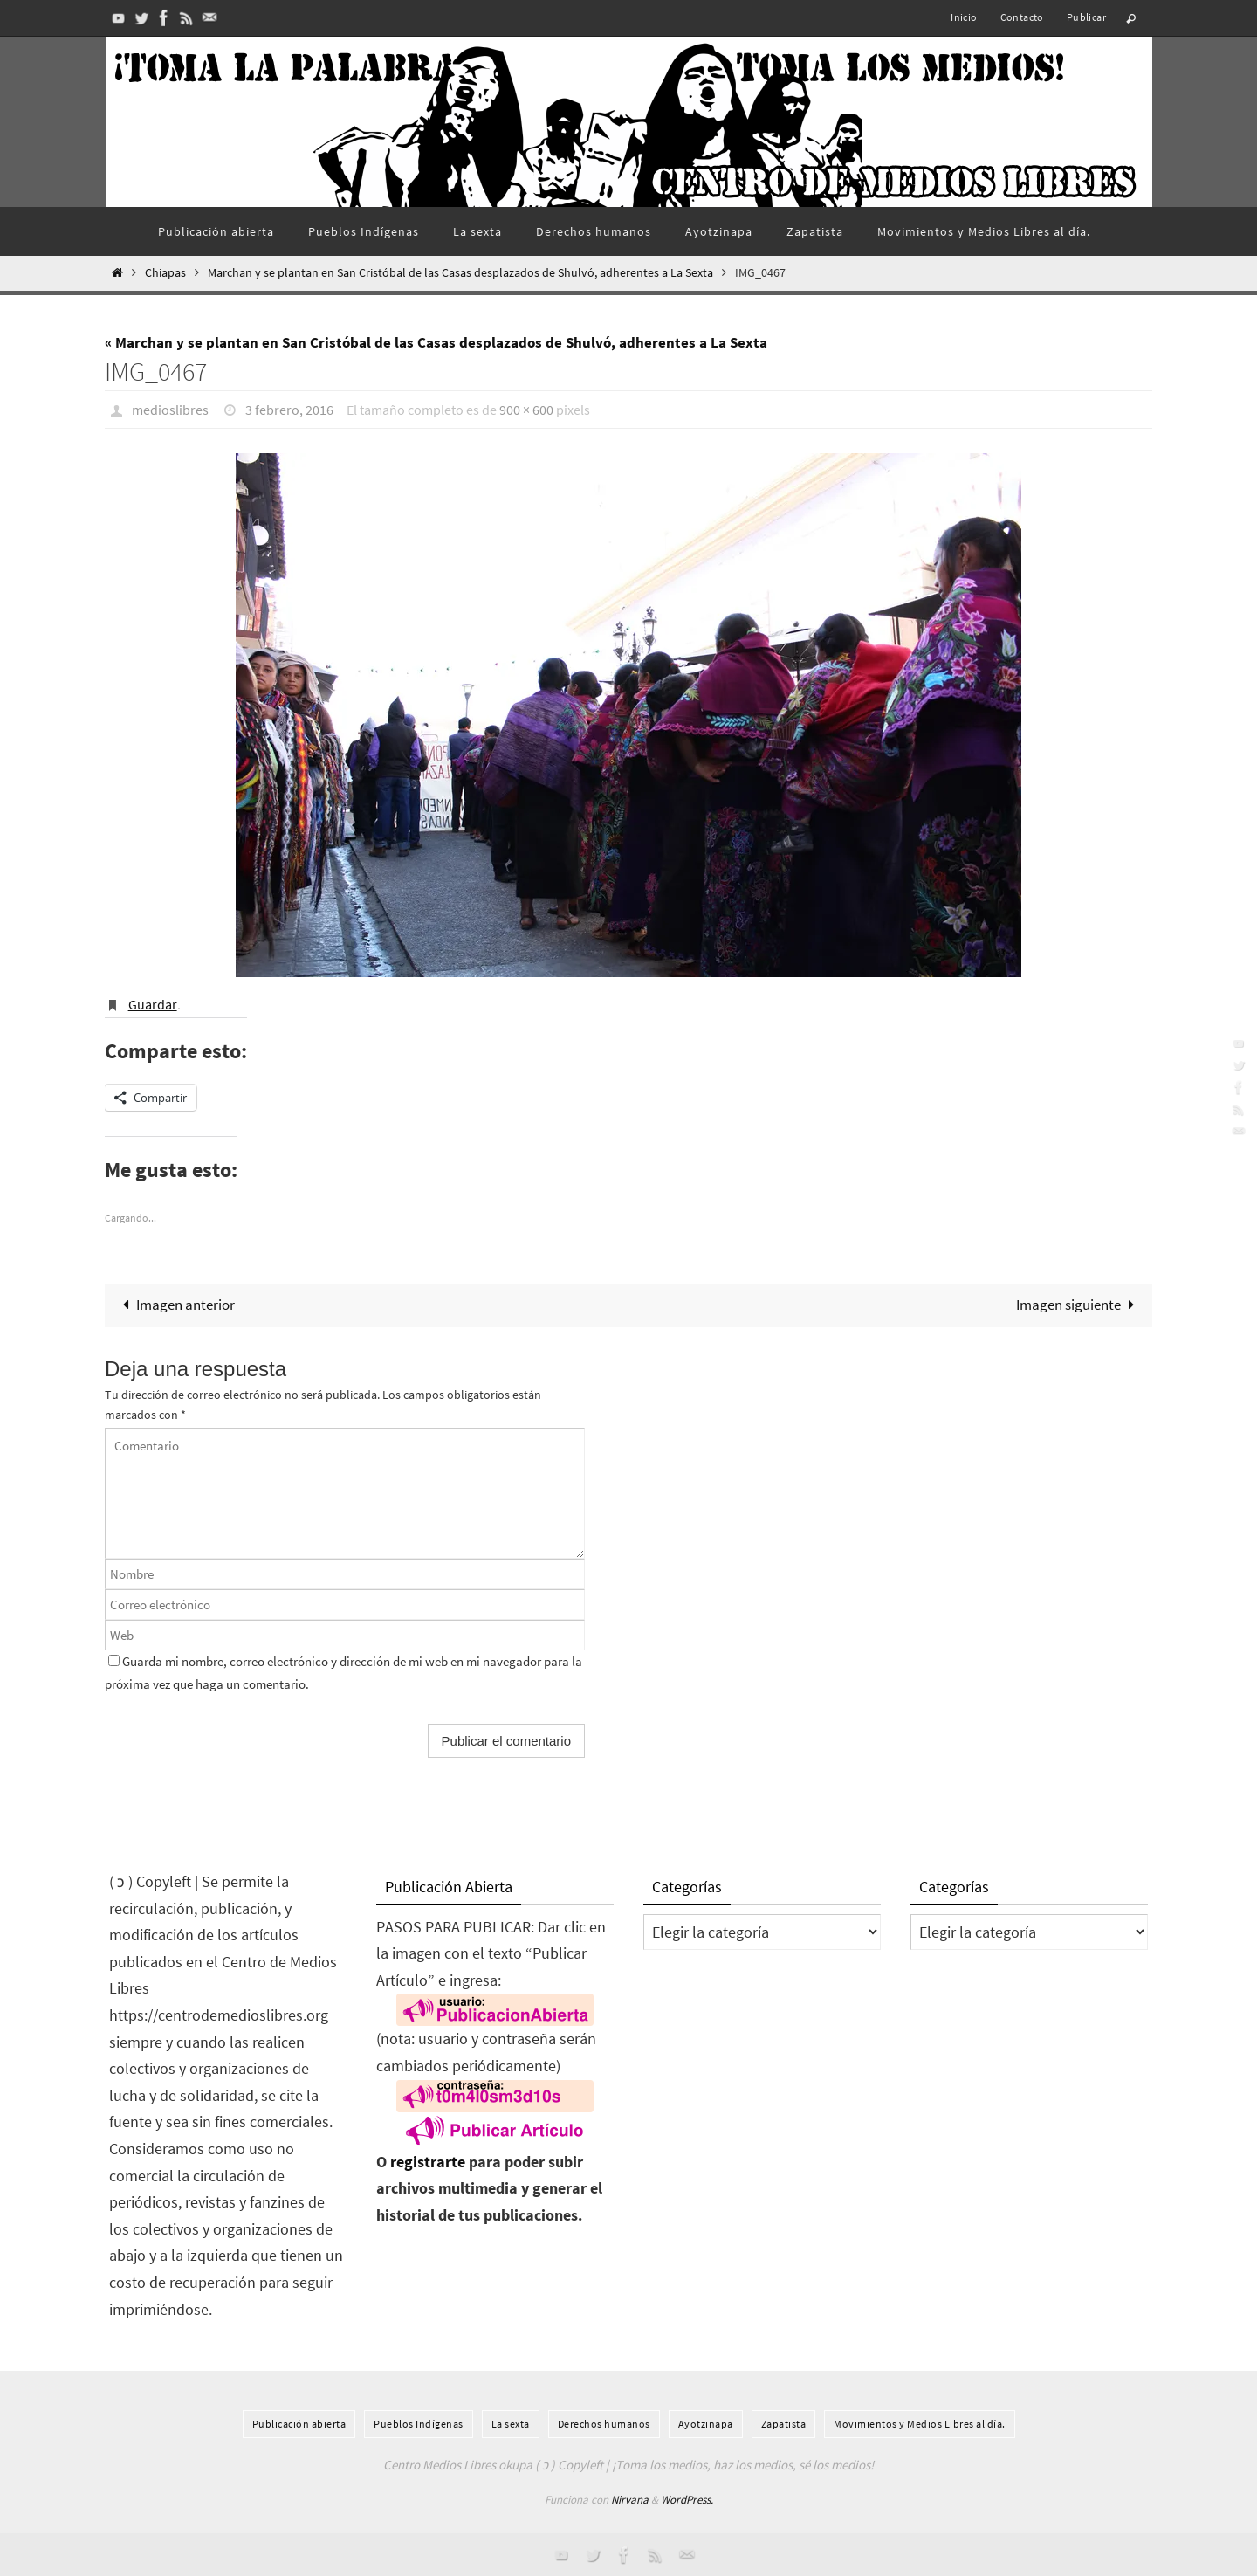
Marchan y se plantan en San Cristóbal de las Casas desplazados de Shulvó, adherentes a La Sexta (460, 272)
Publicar (1086, 17)
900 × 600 (526, 409)
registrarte (427, 2162)
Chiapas (165, 272)
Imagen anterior (175, 1304)
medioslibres (170, 409)
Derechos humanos (604, 2423)
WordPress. (687, 2499)
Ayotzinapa (705, 2423)
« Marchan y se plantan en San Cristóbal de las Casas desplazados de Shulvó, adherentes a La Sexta (436, 342)
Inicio (964, 17)
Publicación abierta (299, 2423)
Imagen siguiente (1079, 1304)
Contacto (1022, 17)
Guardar (152, 1004)
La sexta (510, 2423)
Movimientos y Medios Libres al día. (920, 2423)
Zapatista (784, 2423)
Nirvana (630, 2499)
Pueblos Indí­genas (419, 2423)
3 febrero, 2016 (289, 409)
